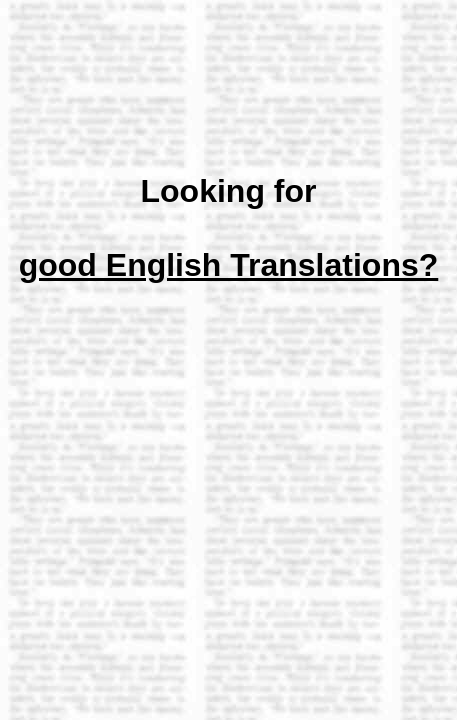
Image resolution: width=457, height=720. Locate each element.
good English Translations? (229, 265)
